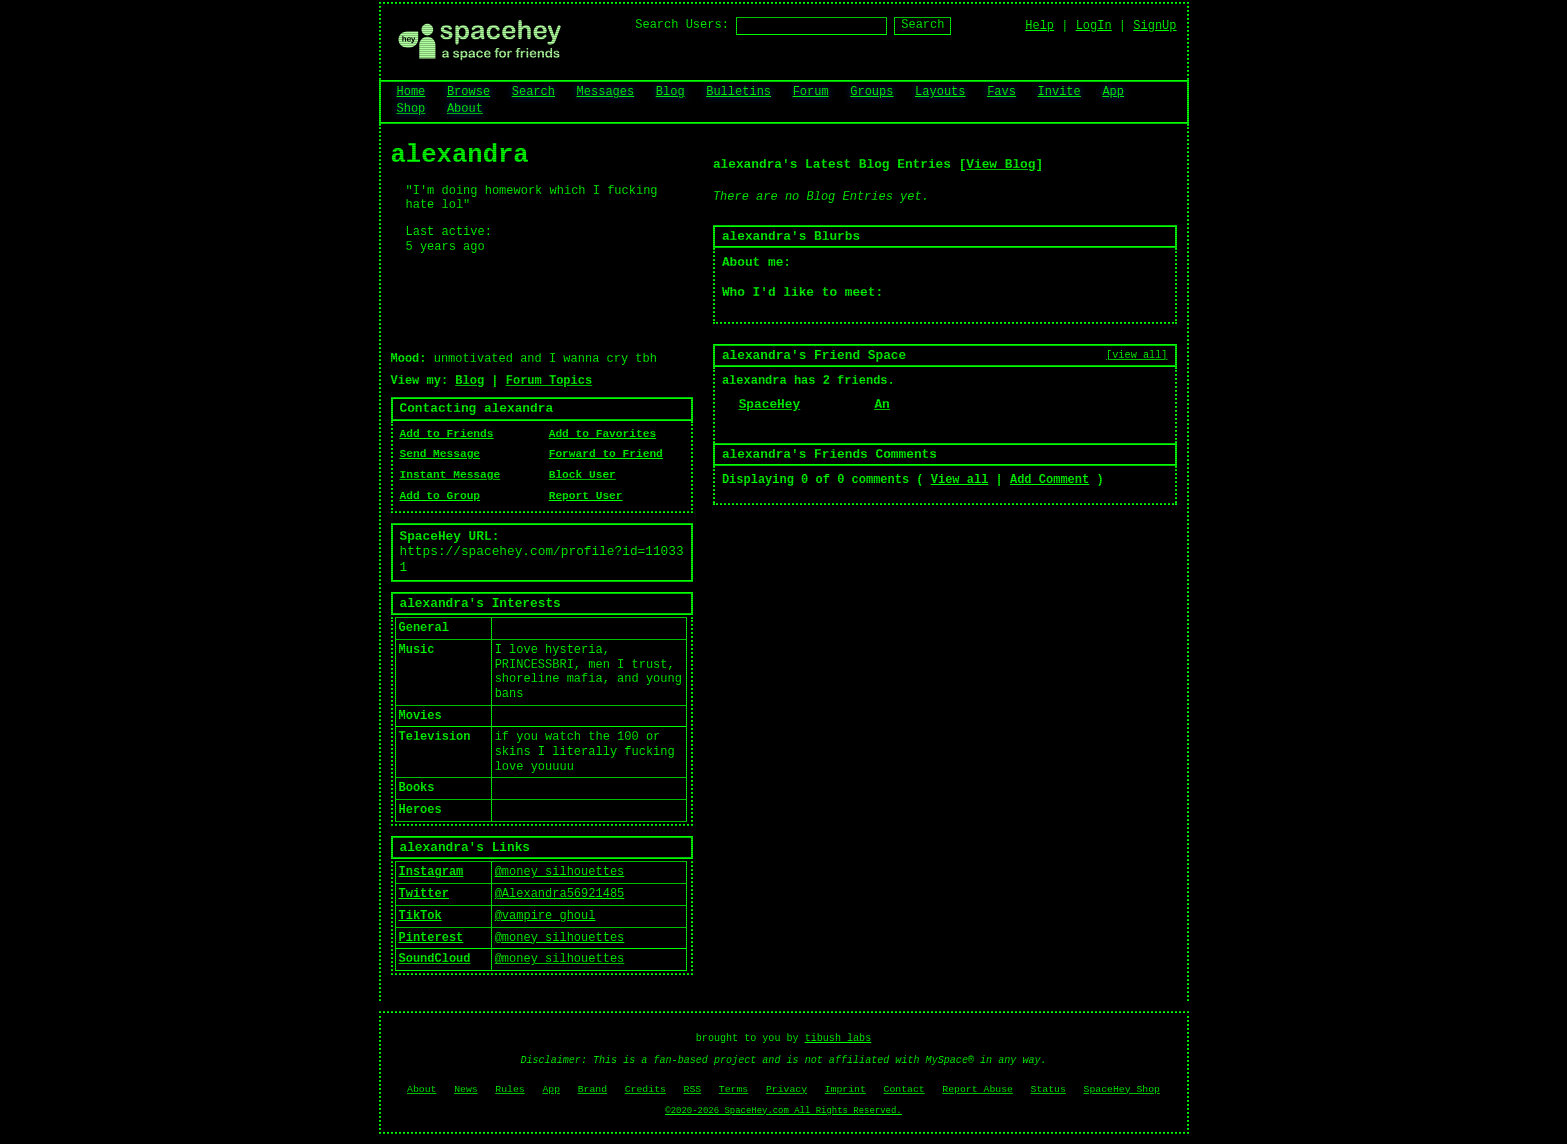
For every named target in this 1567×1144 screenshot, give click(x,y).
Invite (1059, 92)
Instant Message (450, 475)
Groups (871, 92)
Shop (411, 109)
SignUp (1154, 26)
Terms (733, 1089)
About (465, 109)
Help (1039, 26)
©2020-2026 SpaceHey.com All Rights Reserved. (783, 1111)
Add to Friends (447, 434)
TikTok (420, 916)
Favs (1001, 92)
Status (1048, 1089)
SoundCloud (435, 959)
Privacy (786, 1089)
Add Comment (1049, 480)
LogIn (1094, 26)
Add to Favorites (602, 434)
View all (960, 480)
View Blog (1000, 164)
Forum (811, 92)
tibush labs (838, 1038)
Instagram (431, 872)
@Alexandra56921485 (560, 894)
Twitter (424, 894)
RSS (693, 1089)
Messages (606, 92)
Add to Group (440, 496)
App (1113, 92)
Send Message (440, 454)
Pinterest (431, 938)
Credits (645, 1089)
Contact (904, 1089)
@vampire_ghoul (545, 916)
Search (922, 25)
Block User (582, 475)
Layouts (940, 92)
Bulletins (738, 92)
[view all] (1136, 355)
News (466, 1089)
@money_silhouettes (560, 872)
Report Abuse (977, 1089)
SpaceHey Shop (1122, 1089)
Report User (586, 496)
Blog (670, 92)
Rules (509, 1089)
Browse (468, 92)
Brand (592, 1089)
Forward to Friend (606, 454)
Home (411, 92)
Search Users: (682, 25)
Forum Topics (549, 381)
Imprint (845, 1089)
